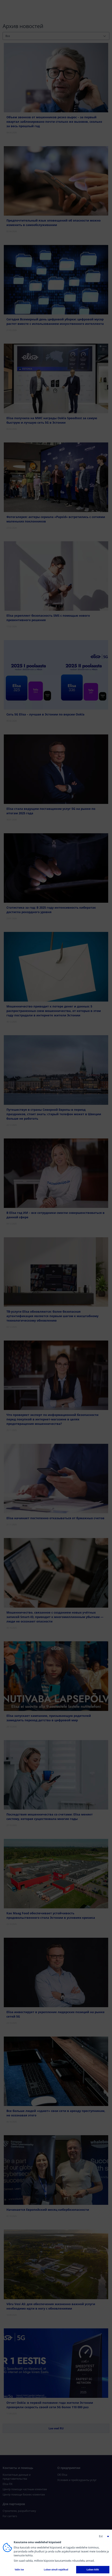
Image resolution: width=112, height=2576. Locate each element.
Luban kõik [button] (93, 2569)
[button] (102, 2536)
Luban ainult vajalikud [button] (56, 2569)
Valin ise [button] (19, 2569)
